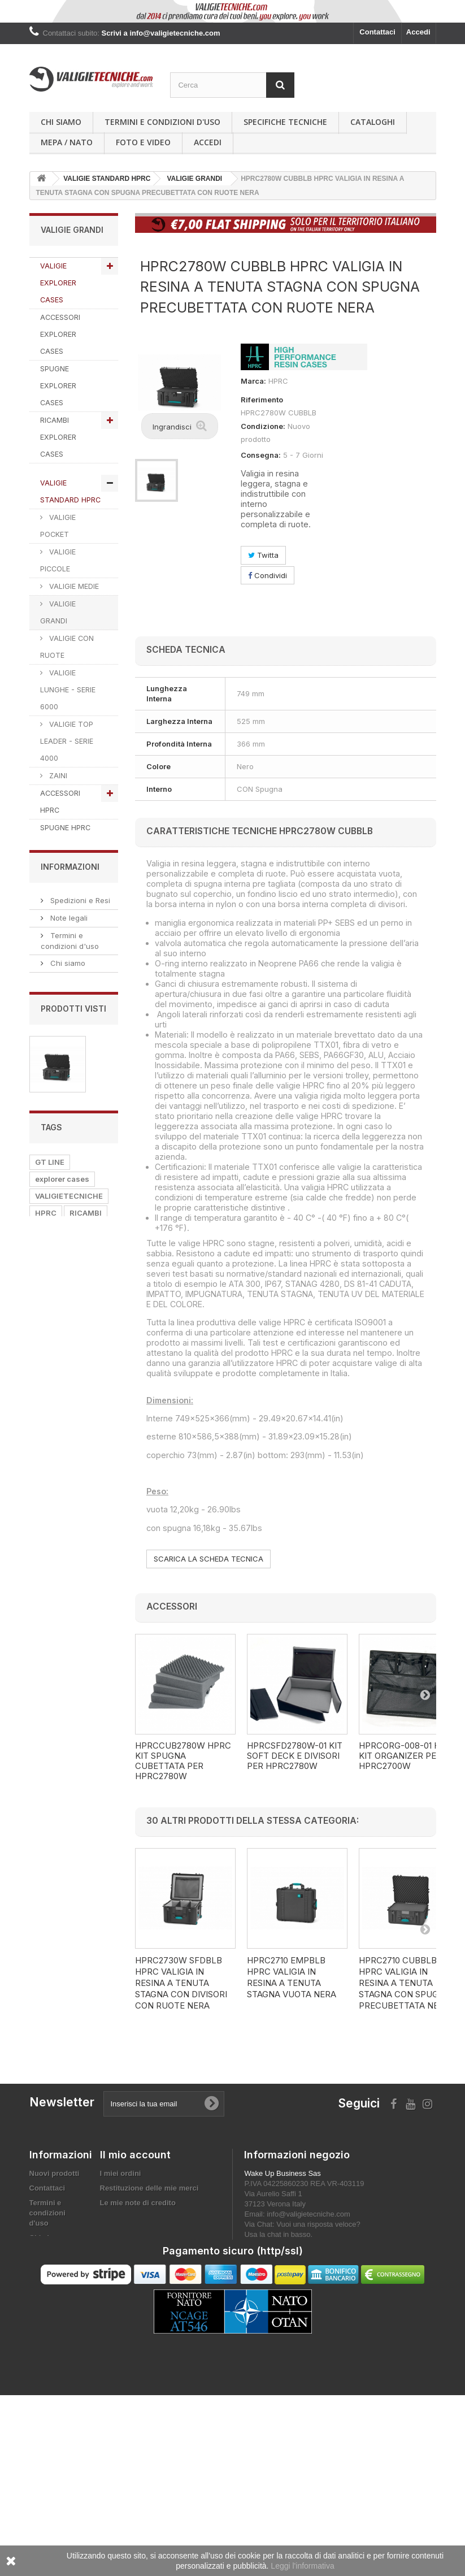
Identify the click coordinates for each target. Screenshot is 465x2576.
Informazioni (70, 1558)
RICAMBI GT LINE (69, 971)
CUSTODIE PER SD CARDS (66, 1507)
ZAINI (57, 775)
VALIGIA (86, 2127)
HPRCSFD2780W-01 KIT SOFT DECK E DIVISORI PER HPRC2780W (294, 1756)
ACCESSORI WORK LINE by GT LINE (64, 1097)
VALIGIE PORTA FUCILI (66, 1438)
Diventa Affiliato (77, 1749)
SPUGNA (51, 2093)
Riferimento (262, 399)
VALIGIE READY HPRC (66, 865)
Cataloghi (372, 121)
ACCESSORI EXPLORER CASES (60, 334)
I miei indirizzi (124, 2316)
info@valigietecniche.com (308, 2313)
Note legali (68, 1606)
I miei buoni (120, 2345)
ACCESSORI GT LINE (66, 945)
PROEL (47, 2127)
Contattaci (377, 32)
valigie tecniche (64, 2076)
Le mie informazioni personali (151, 2331)
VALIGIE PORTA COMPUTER (66, 1265)
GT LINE (49, 2009)
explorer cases (62, 2026)
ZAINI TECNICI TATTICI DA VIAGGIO (64, 1223)
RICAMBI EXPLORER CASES (58, 437)
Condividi (267, 575)
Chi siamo (61, 121)
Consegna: (261, 454)
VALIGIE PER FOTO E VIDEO (65, 1300)
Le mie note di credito (138, 2301)
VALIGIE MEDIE (73, 586)
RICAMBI (85, 2060)
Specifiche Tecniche (285, 121)
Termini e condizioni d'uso (162, 121)
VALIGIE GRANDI (58, 612)
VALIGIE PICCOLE (58, 560)
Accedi (418, 32)
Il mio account (135, 2254)
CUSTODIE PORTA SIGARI (65, 1472)
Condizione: (263, 426)
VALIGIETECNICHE (69, 2043)
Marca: (253, 380)
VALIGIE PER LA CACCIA (66, 1403)
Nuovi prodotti (54, 2272)
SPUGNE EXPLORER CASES (58, 386)
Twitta (263, 555)
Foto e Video (143, 142)
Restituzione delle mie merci (149, 2287)
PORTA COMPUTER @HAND (60, 1160)
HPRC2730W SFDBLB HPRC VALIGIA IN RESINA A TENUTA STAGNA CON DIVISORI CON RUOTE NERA (181, 1983)
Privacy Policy (73, 1732)
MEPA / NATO (67, 142)
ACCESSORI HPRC (60, 801)
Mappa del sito (54, 2405)
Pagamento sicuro (81, 1669)
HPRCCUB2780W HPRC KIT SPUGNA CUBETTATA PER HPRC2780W (183, 1761)
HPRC (46, 2060)
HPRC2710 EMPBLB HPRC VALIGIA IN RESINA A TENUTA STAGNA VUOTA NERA (291, 1977)
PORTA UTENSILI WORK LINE (69, 1054)
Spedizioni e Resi (79, 1589)
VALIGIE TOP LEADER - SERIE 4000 (66, 741)
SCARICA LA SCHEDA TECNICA (208, 1558)
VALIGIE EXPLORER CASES (58, 283)
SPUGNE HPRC (65, 827)
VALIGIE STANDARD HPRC (70, 491)
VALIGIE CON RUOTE (67, 647)
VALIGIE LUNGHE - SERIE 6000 (67, 690)
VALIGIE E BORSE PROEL (69, 1008)
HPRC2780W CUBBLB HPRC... (73, 1890)
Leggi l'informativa (302, 2565)
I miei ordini (120, 2272)
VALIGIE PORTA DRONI (66, 1334)
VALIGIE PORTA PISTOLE (66, 1369)
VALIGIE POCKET (58, 526)
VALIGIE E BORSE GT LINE (69, 910)
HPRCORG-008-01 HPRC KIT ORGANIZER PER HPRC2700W (408, 1756)
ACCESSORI (57, 2110)
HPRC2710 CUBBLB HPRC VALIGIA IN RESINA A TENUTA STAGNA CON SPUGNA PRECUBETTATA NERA (404, 1983)
